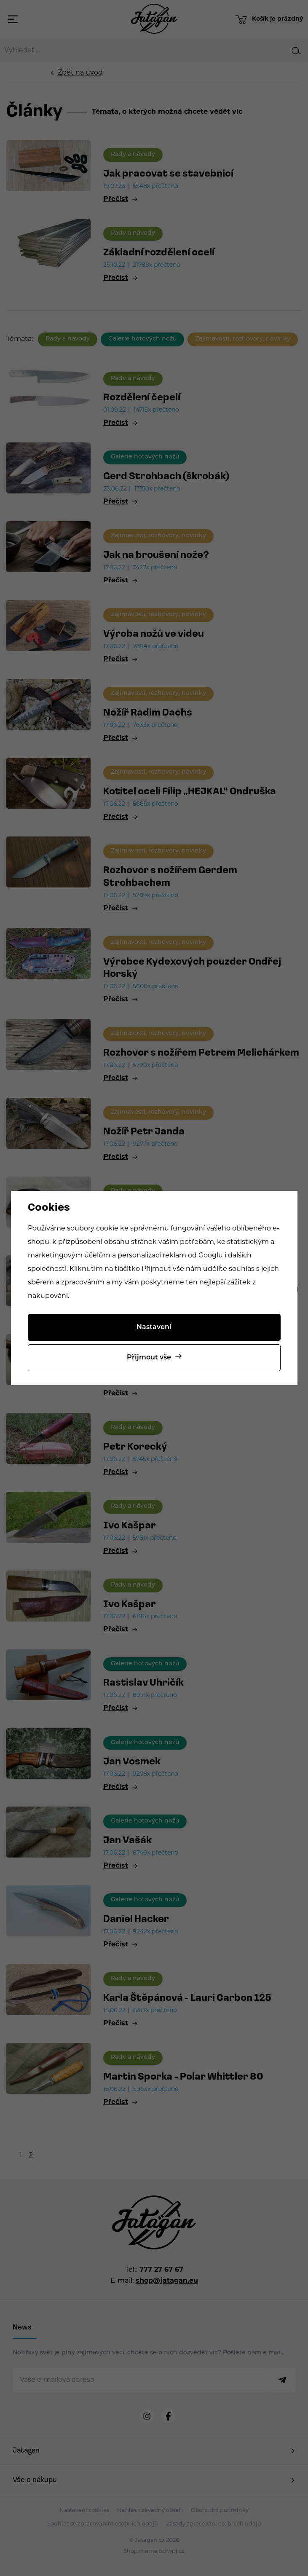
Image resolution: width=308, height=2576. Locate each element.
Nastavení (154, 1327)
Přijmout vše (149, 1357)
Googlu (210, 1255)
